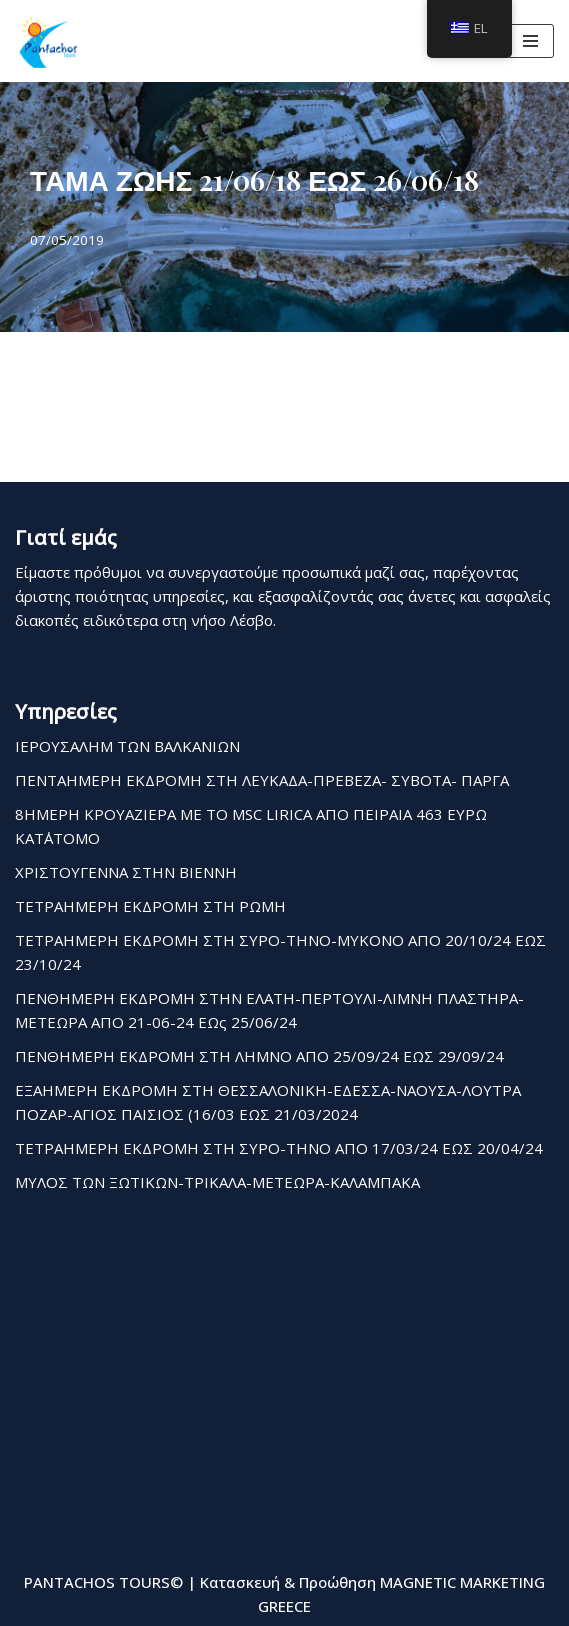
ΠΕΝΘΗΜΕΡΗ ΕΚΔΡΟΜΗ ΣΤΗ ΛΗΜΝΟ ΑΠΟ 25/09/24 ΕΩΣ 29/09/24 (259, 1056)
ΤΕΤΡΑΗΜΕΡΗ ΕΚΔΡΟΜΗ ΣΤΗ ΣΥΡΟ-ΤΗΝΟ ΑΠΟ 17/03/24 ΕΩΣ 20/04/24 (279, 1148)
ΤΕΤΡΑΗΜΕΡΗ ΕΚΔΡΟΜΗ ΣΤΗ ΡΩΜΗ (150, 906)
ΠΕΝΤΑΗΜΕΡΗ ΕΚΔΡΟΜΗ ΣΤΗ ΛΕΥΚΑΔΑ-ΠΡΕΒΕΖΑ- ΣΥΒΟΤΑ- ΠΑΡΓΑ (262, 780)
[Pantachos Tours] (48, 41)
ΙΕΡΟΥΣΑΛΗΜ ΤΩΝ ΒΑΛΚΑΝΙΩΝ (127, 746)
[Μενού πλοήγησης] (530, 41)
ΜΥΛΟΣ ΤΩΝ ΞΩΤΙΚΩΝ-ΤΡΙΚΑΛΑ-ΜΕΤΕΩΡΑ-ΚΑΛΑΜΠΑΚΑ (217, 1182)
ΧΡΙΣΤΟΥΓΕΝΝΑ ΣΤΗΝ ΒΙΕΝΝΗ (126, 872)
